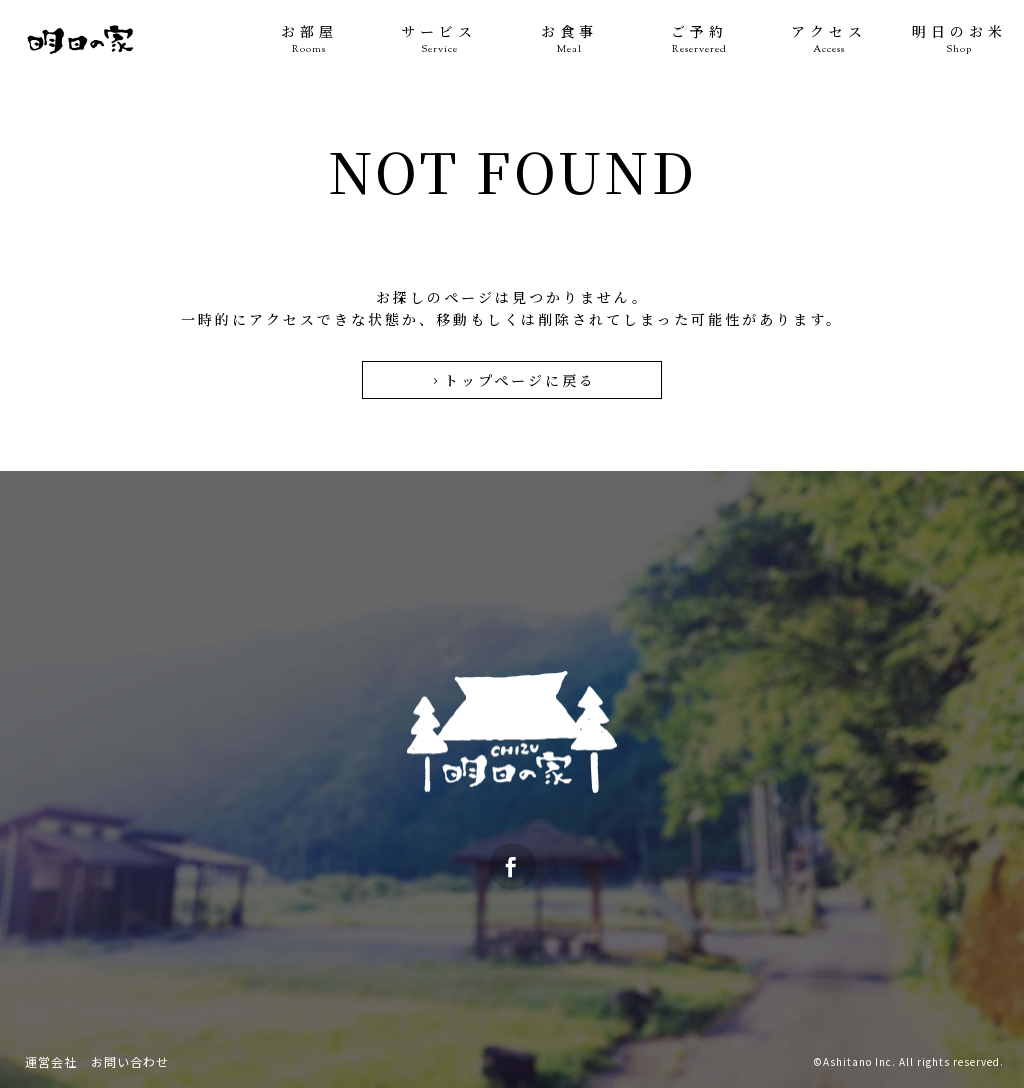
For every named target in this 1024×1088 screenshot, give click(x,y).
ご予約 (699, 39)
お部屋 (309, 39)
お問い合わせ (130, 1061)
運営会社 (51, 1061)
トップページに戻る (512, 380)
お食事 (569, 39)
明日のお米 (959, 39)
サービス (439, 39)
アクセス (829, 39)
